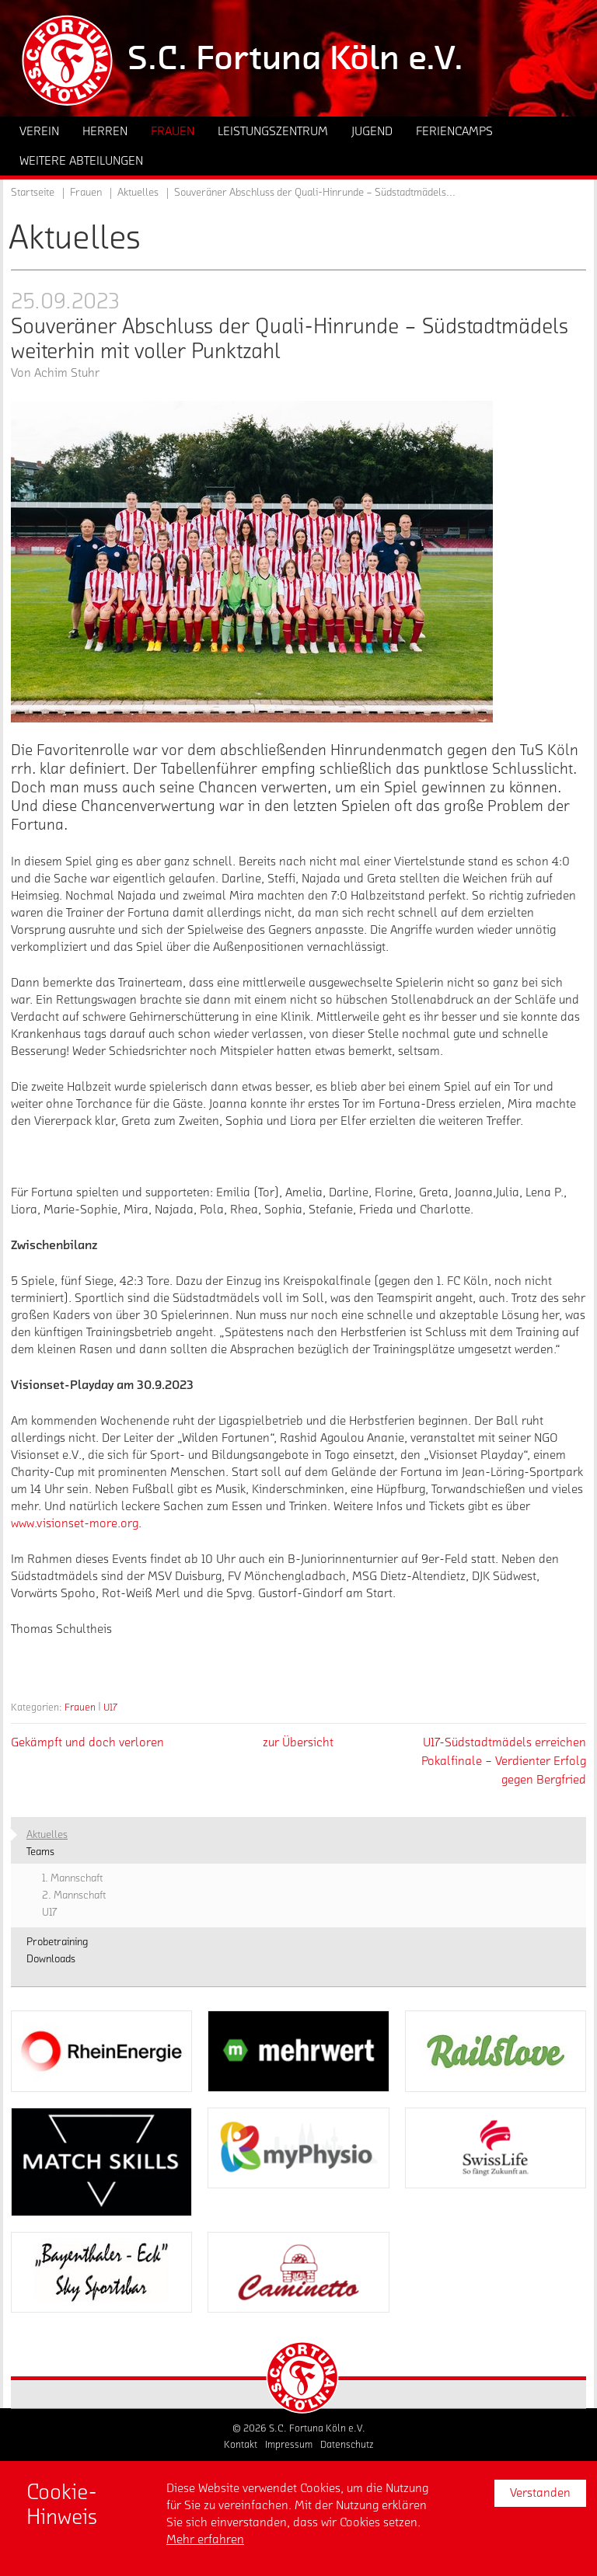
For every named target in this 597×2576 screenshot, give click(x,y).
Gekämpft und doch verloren (87, 1742)
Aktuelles (138, 192)
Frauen (80, 1707)
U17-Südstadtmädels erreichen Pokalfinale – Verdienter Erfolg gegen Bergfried (503, 1761)
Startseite (32, 192)
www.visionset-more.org (74, 1523)
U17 (110, 1707)
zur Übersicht (298, 1742)
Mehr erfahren (205, 2539)
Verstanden (540, 2493)
